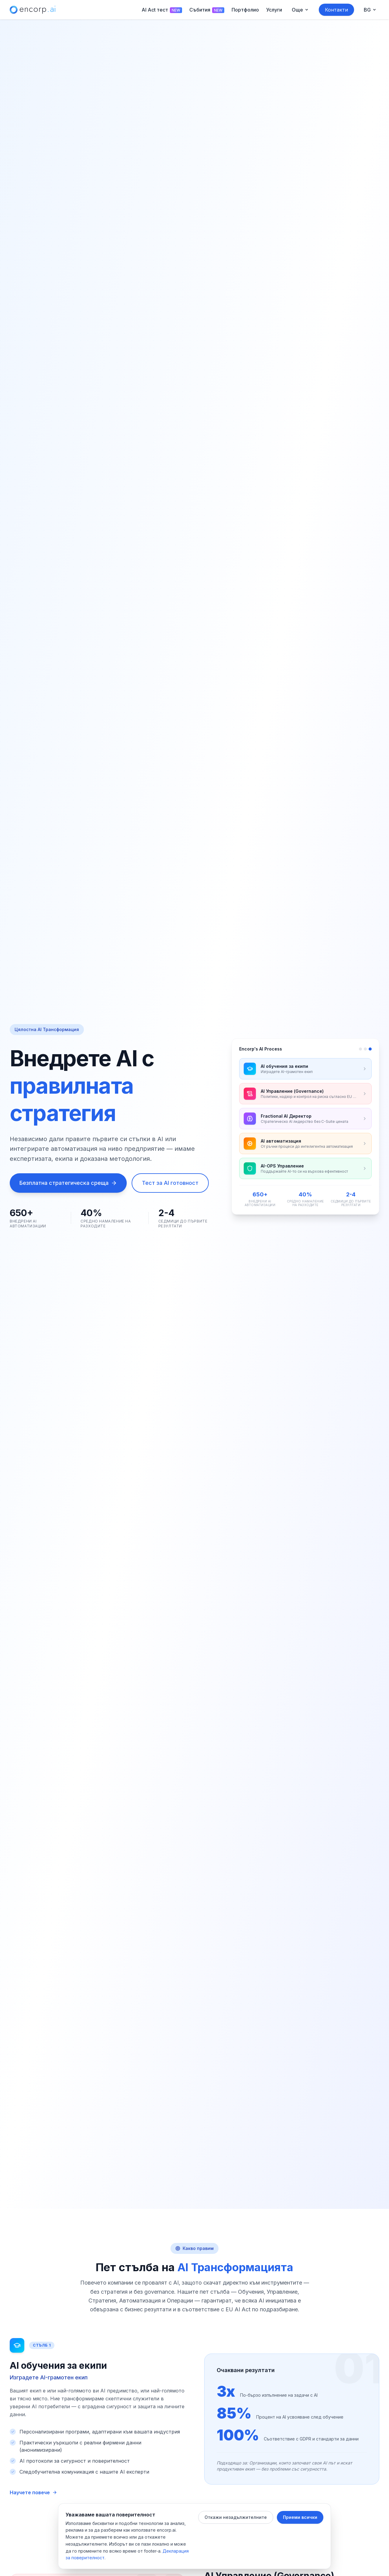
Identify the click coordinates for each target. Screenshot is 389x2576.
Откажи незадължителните (236, 2517)
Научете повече (33, 2492)
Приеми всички (300, 2517)
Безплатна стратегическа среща (68, 1183)
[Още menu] (300, 10)
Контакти (336, 10)
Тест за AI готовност (170, 1183)
